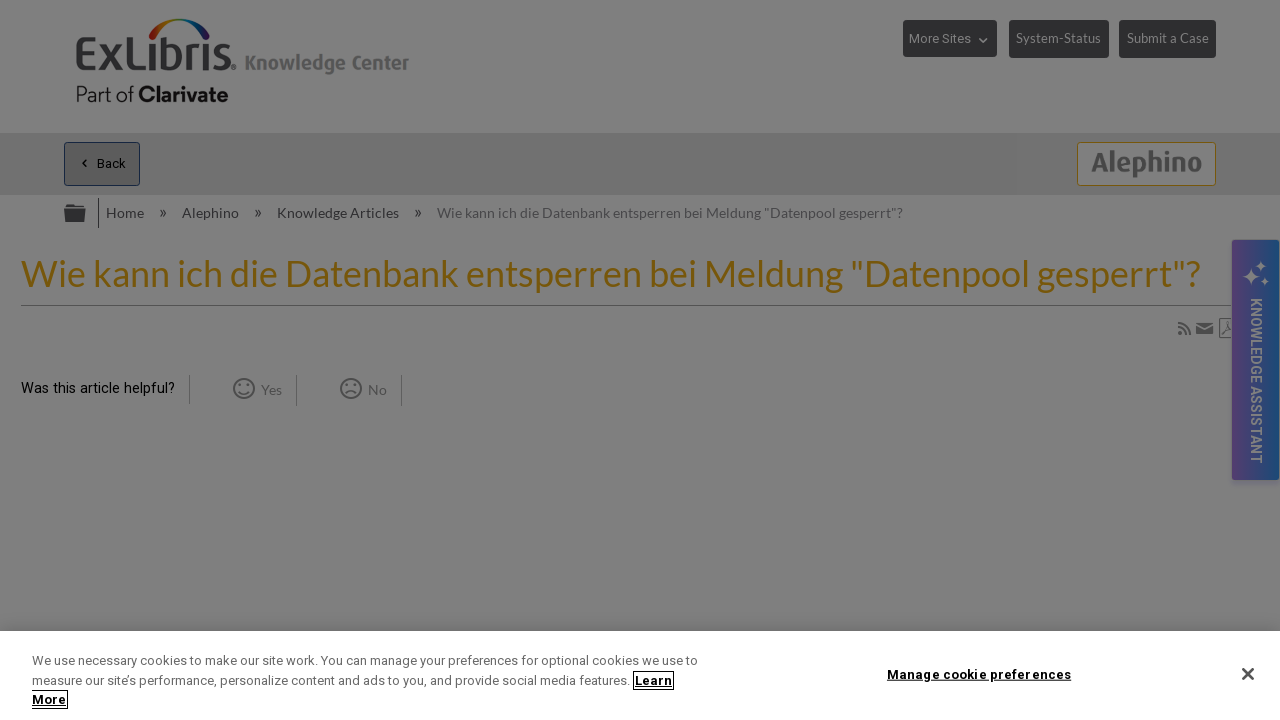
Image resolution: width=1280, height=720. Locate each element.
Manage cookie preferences (979, 673)
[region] (640, 675)
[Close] (1248, 674)
